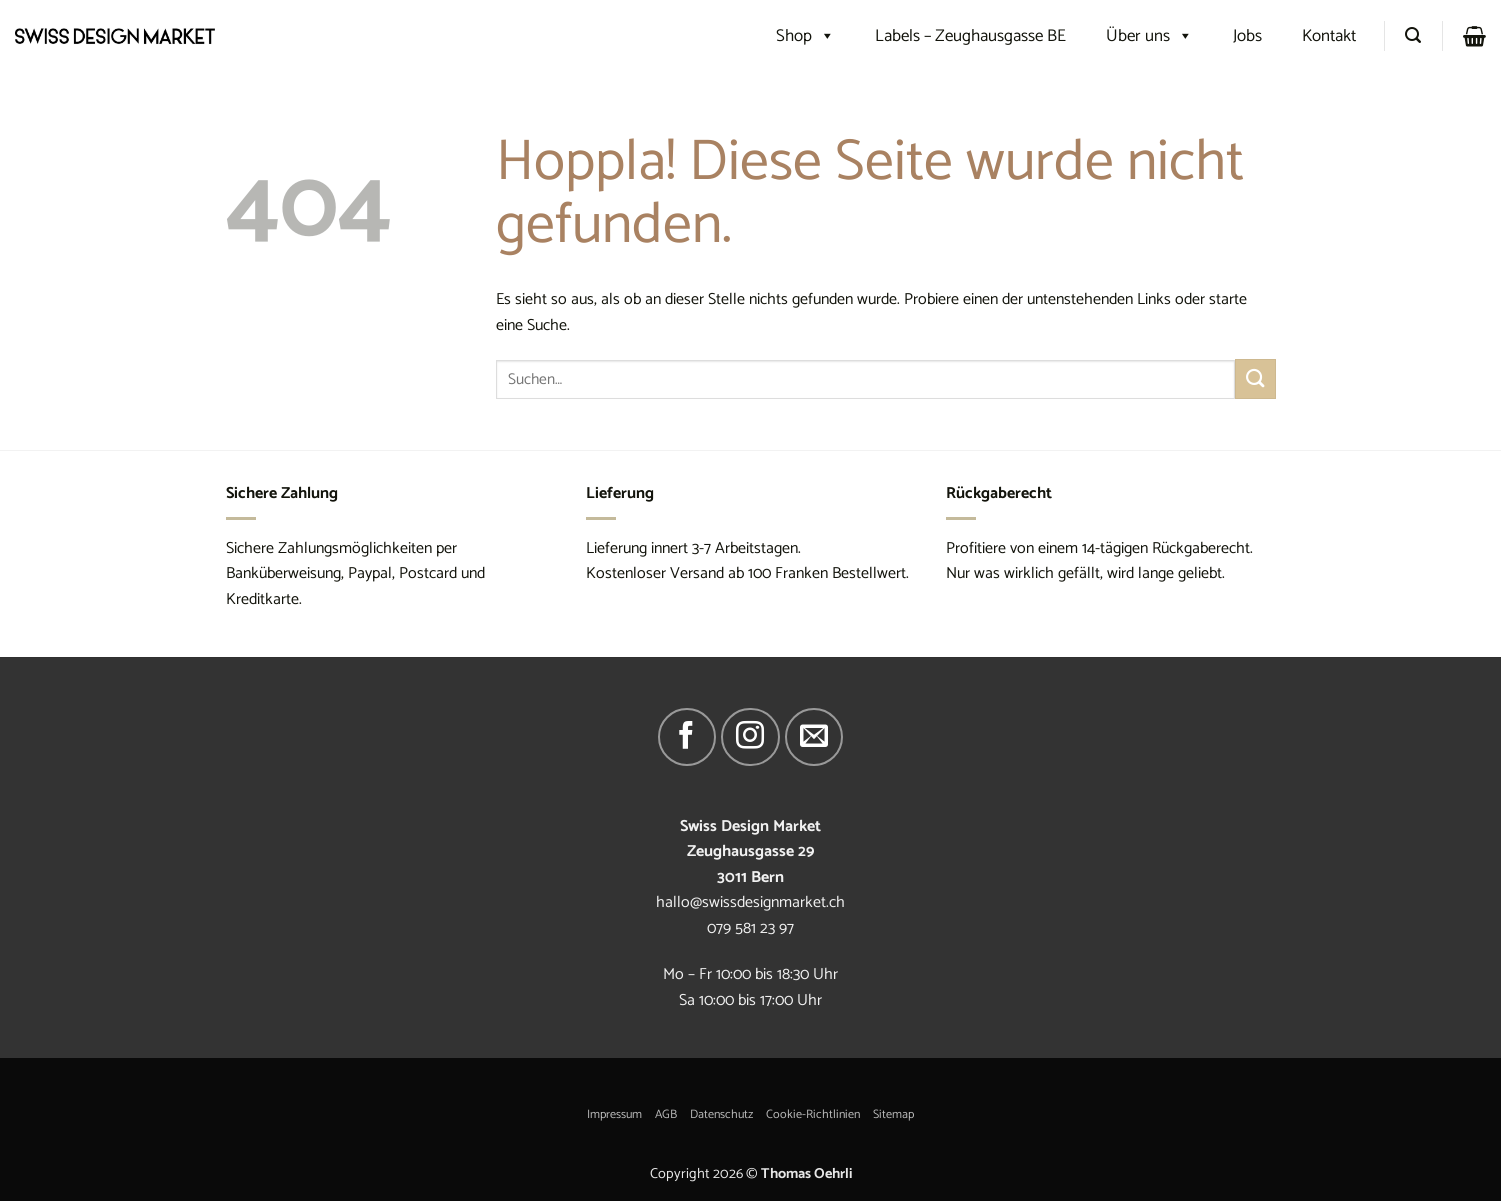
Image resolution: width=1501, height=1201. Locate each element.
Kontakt (1329, 36)
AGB (666, 1115)
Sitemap (893, 1115)
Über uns (1149, 36)
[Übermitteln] (1255, 378)
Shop (805, 36)
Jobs (1247, 36)
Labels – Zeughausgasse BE (970, 36)
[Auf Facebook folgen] (687, 737)
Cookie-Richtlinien (813, 1115)
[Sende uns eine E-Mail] (814, 737)
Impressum (614, 1115)
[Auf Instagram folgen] (750, 737)
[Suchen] (1413, 35)
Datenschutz (721, 1115)
